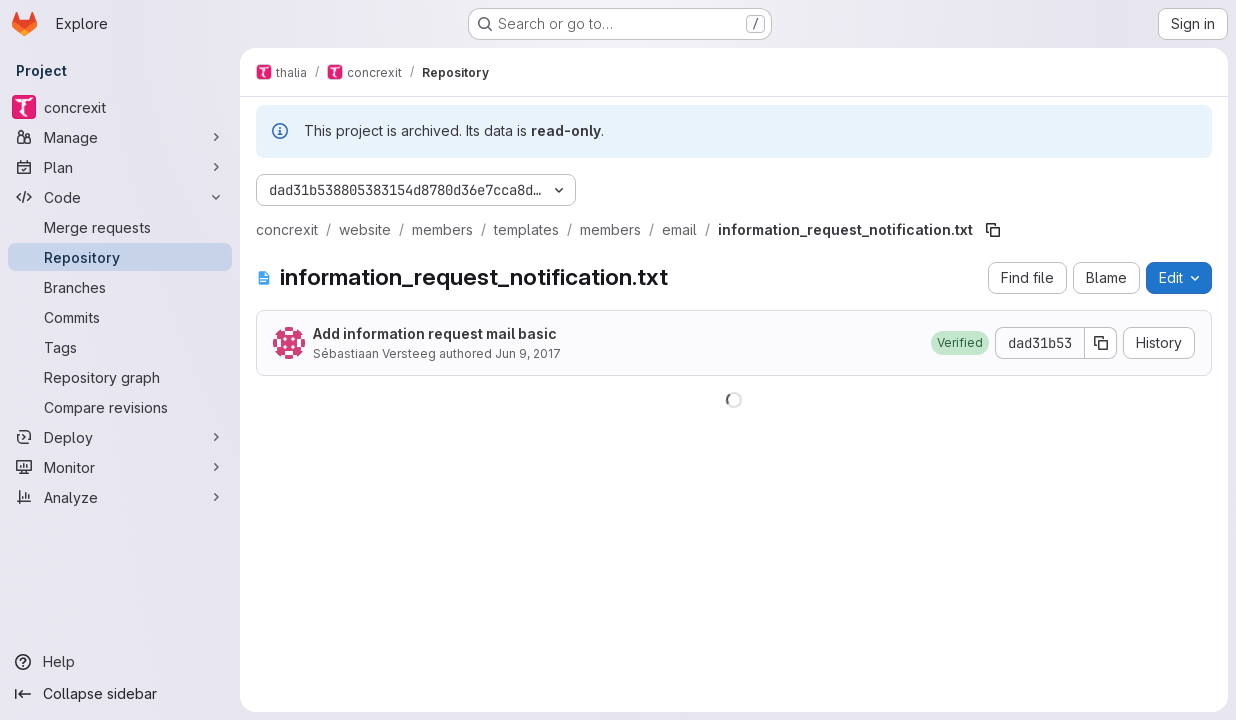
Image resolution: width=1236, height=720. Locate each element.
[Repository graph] (120, 377)
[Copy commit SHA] (1101, 343)
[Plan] (120, 167)
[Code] (120, 197)
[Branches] (120, 287)
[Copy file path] (993, 230)
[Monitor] (120, 467)
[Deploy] (120, 437)
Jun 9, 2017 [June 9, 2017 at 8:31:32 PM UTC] (528, 353)
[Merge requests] (120, 227)
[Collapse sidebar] (120, 694)
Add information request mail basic (435, 333)
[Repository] (120, 257)
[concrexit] (120, 107)
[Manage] (120, 137)
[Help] (120, 662)
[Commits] (120, 317)
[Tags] (120, 347)
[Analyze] (120, 497)
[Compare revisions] (120, 407)
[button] (960, 343)
